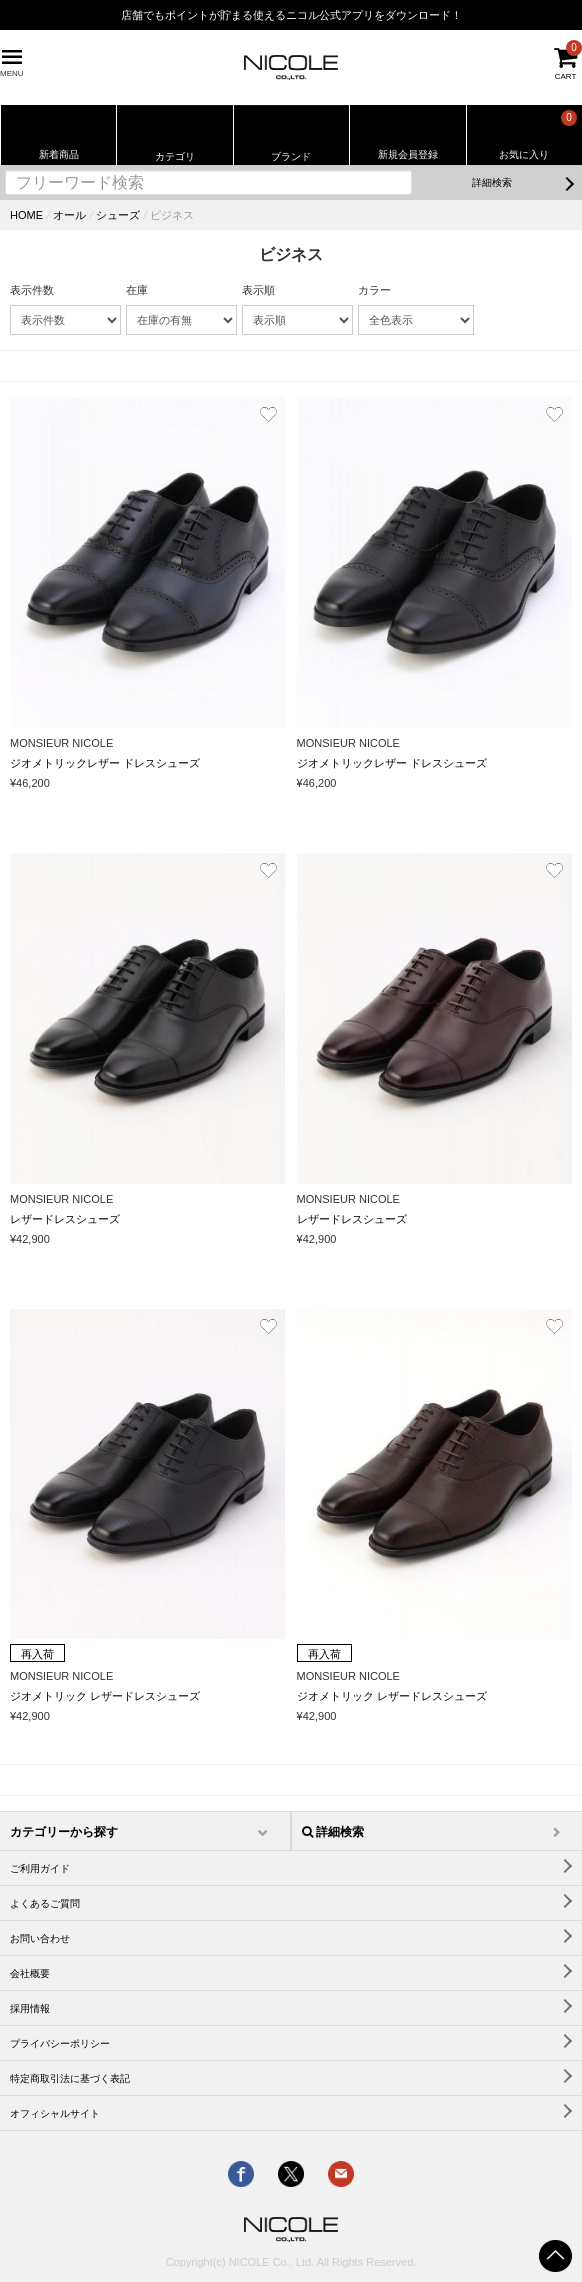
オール (69, 215)
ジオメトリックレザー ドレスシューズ (105, 763)
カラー (374, 290)
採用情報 (30, 2008)
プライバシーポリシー (60, 2043)
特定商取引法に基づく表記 (70, 2078)
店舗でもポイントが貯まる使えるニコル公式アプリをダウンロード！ (291, 15)
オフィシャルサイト (55, 2113)
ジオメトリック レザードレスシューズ (105, 1696)
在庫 (137, 290)
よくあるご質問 (45, 1903)
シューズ (118, 215)
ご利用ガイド (40, 1868)
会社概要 (30, 1973)
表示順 (258, 290)
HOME (26, 215)
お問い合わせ (40, 1938)
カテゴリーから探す (64, 1832)
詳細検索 (492, 182)
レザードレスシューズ (65, 1219)
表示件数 (32, 290)
